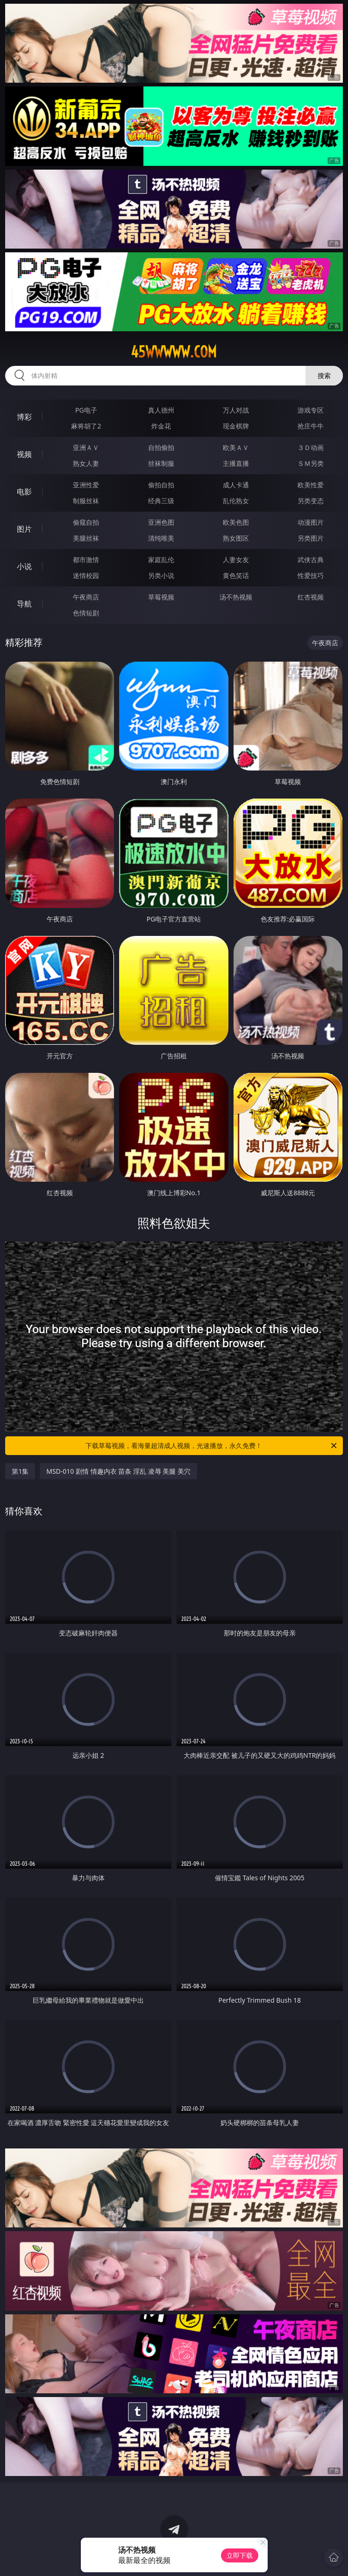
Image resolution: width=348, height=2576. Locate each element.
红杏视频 (311, 596)
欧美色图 (236, 522)
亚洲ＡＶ (86, 447)
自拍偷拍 (161, 447)
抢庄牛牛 (311, 425)
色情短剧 (86, 612)
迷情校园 (86, 575)
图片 (24, 529)
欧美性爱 (311, 484)
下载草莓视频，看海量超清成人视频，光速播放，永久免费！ (211, 1445)
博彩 (24, 417)
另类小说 (161, 575)
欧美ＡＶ (236, 447)
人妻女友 (236, 559)
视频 (24, 454)
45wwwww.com (174, 352)
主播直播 (236, 463)
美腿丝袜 (86, 538)
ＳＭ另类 (311, 463)
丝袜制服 (161, 463)
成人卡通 (236, 484)
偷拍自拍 (161, 484)
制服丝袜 (86, 500)
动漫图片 (311, 522)
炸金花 (161, 425)
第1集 (20, 1471)
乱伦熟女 (236, 500)
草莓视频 (161, 596)
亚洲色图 (161, 522)
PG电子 (86, 410)
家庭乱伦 (161, 559)
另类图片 (311, 538)
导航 (24, 604)
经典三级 (161, 500)
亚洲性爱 (86, 484)
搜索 (324, 375)
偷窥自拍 (86, 522)
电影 (24, 491)
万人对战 (236, 410)
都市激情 (86, 559)
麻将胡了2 (86, 425)
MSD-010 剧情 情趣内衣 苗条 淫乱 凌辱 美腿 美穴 (118, 1471)
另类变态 (311, 500)
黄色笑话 (236, 575)
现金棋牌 (236, 425)
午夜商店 (86, 596)
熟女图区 (236, 538)
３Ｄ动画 (311, 447)
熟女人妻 (86, 463)
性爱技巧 (311, 575)
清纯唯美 (161, 538)
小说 (24, 566)
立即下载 (240, 2555)
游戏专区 (311, 410)
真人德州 (161, 410)
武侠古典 (311, 559)
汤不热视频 (236, 596)
